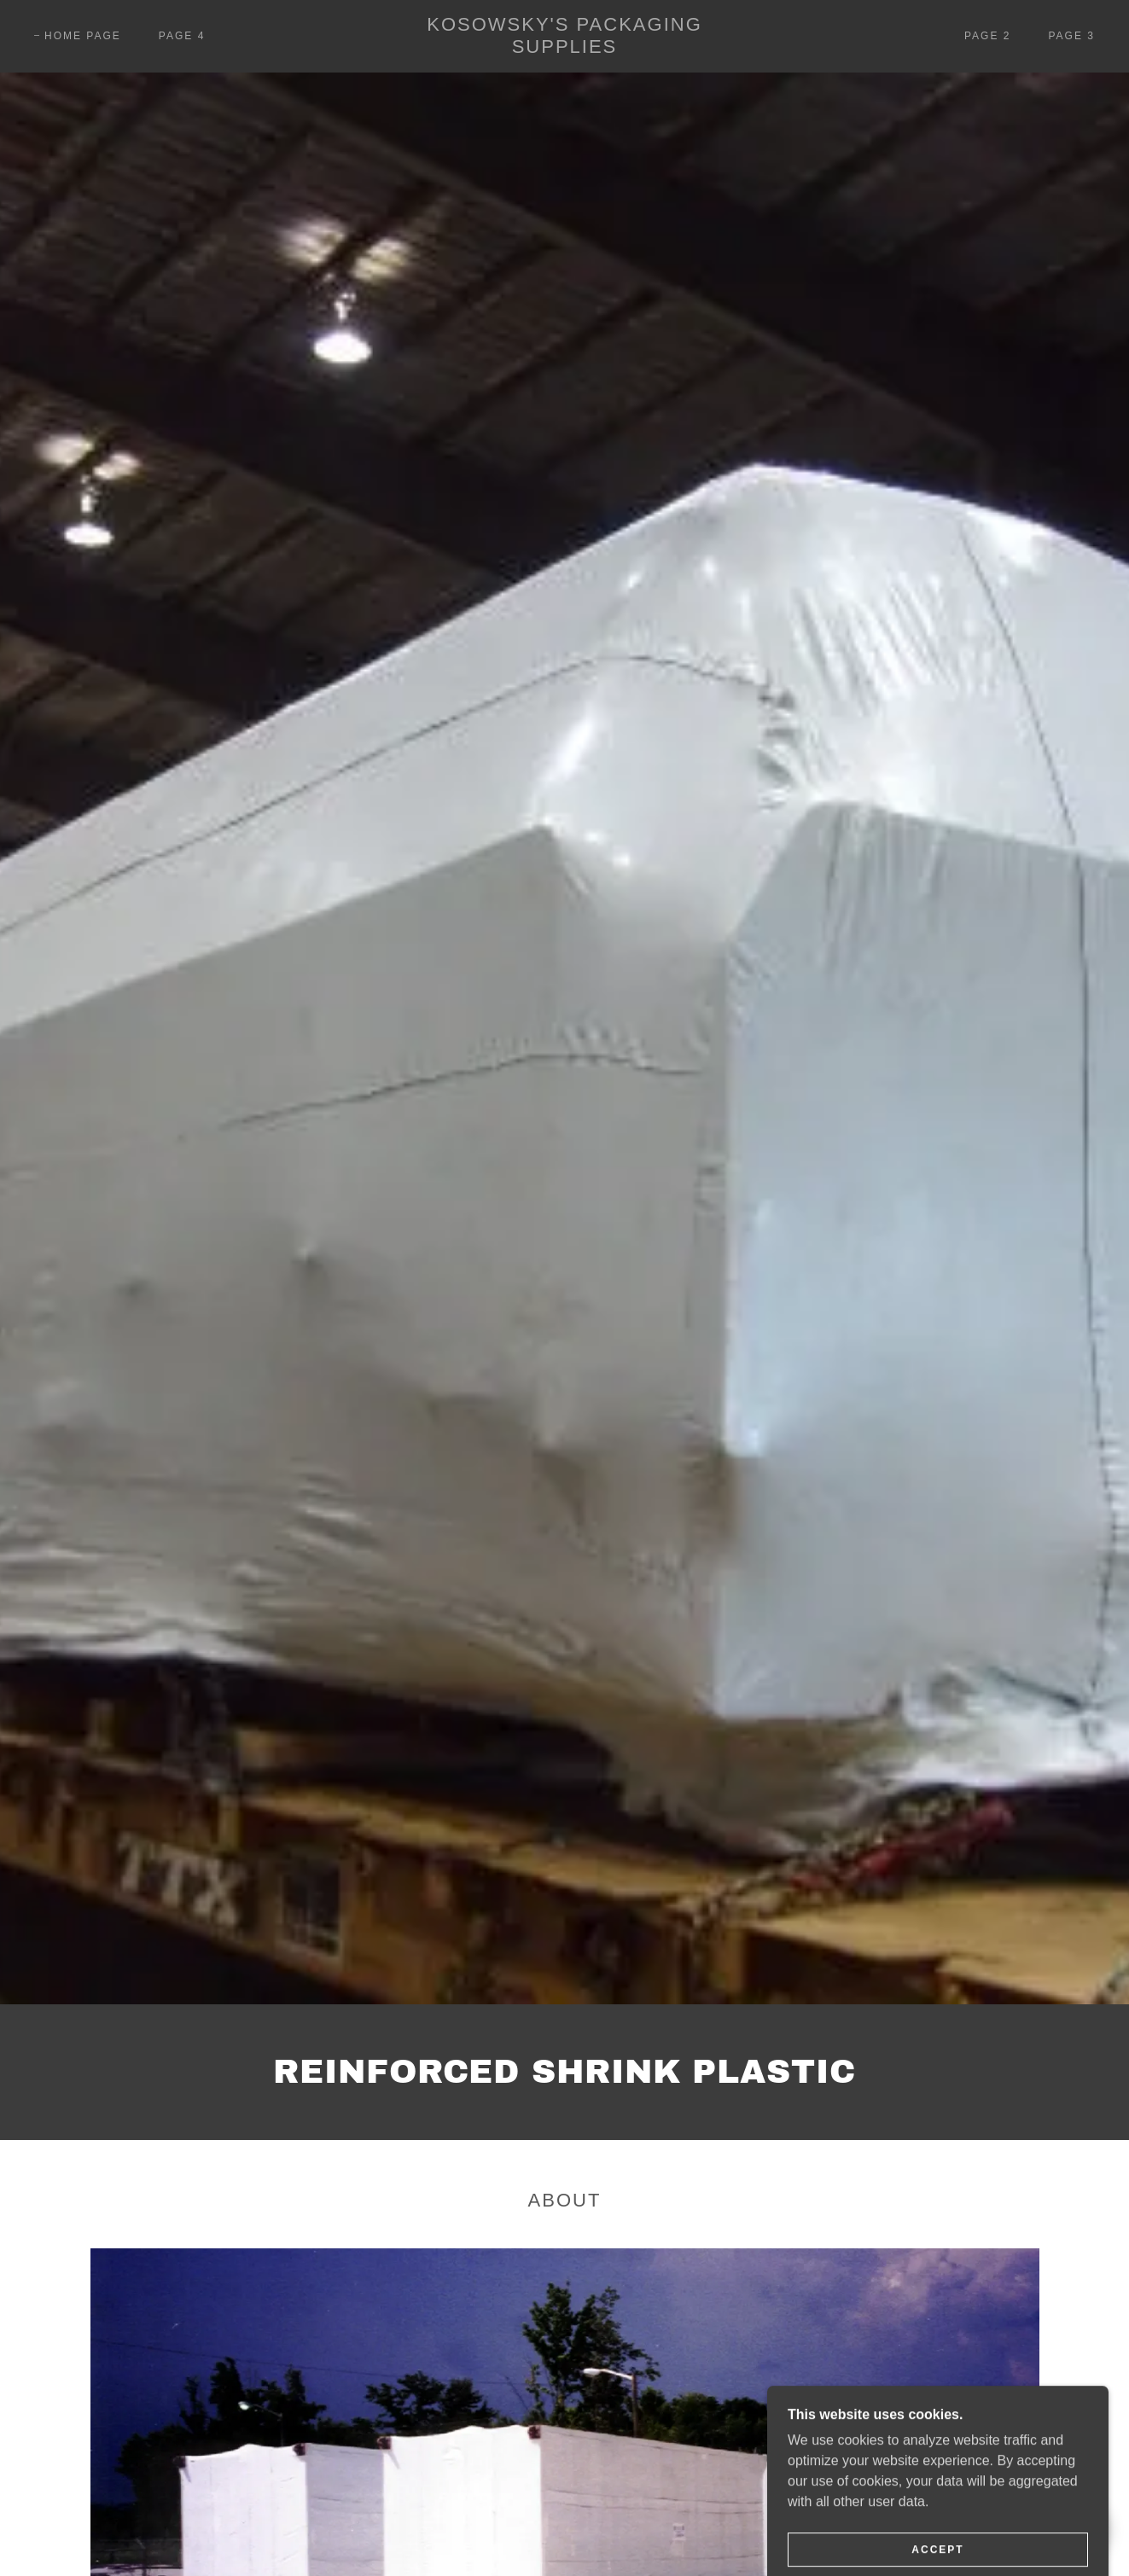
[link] (564, 48)
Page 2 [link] (987, 36)
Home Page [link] (82, 36)
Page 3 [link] (1071, 36)
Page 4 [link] (182, 36)
